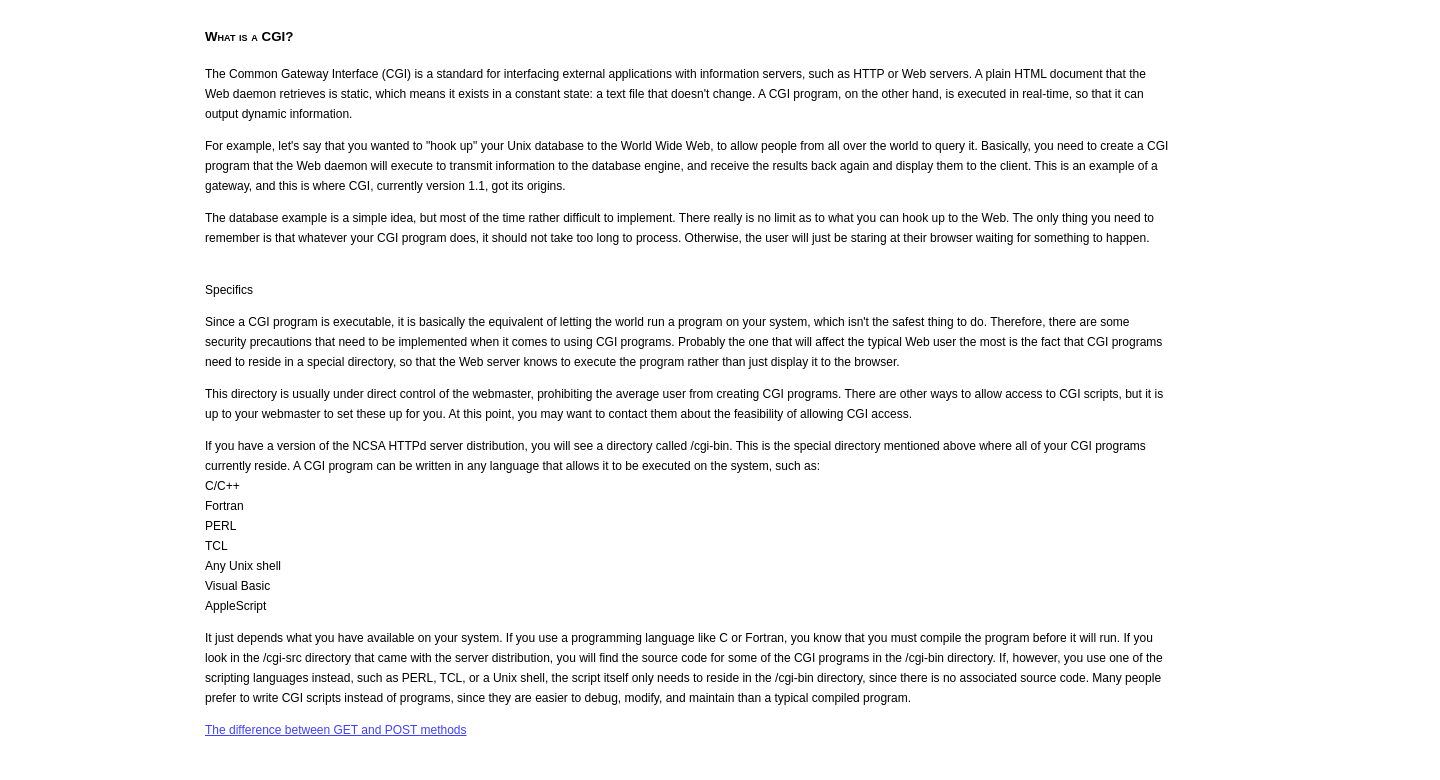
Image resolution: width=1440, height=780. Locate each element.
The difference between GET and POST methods (336, 730)
